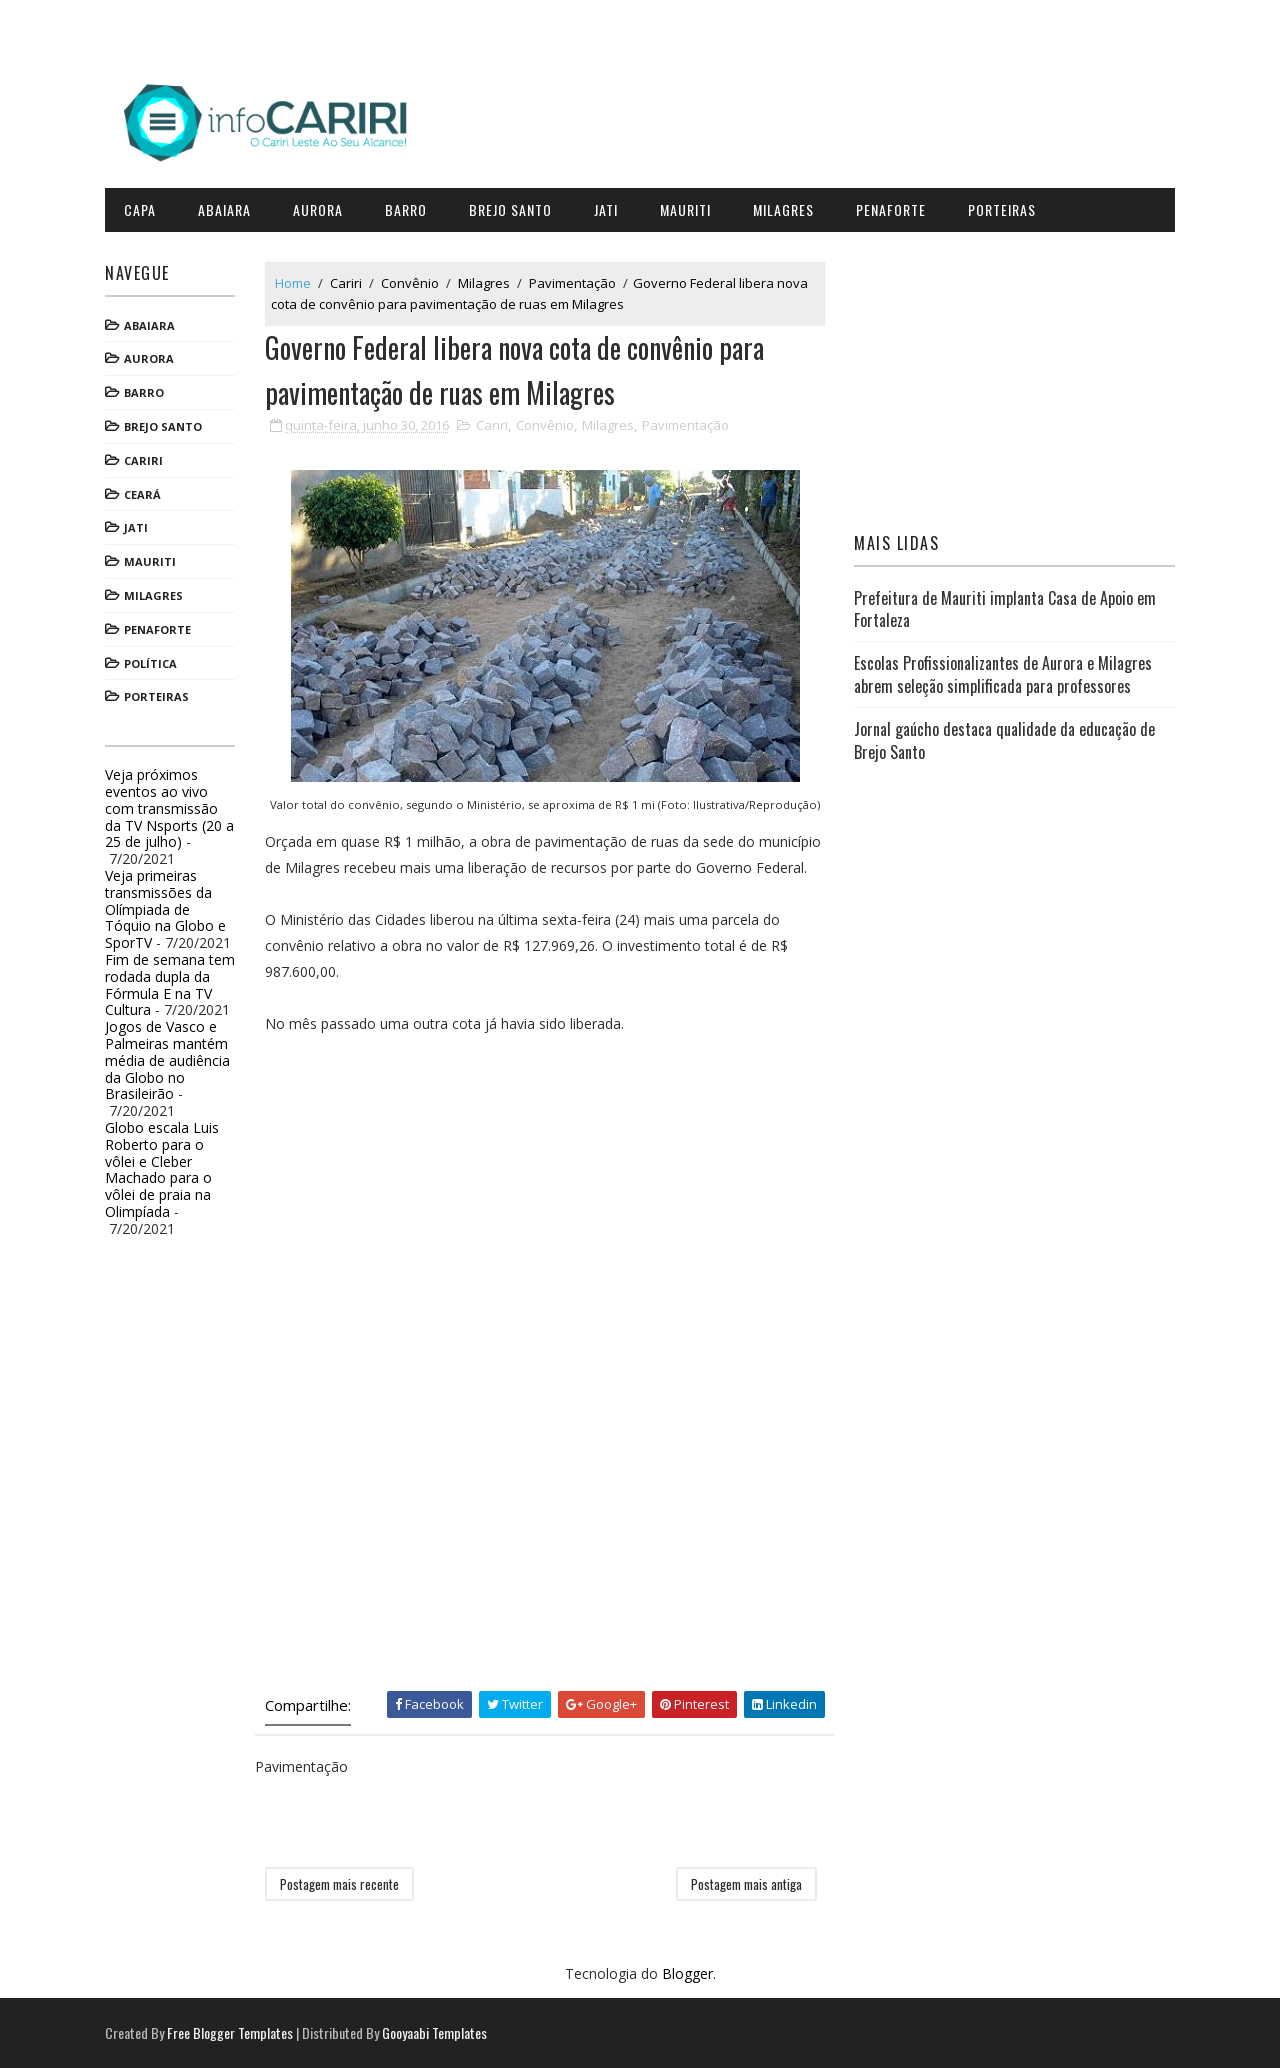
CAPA (140, 209)
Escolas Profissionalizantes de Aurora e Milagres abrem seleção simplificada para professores (1003, 674)
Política (150, 663)
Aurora (318, 209)
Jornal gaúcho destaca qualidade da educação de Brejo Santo (1004, 740)
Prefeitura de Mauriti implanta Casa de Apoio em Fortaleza (1005, 609)
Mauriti (685, 209)
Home (293, 283)
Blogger (687, 1973)
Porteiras (1002, 209)
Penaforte (891, 209)
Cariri (143, 460)
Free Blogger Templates (230, 2032)
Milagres (783, 209)
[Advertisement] (415, 1224)
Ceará (142, 494)
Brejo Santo (510, 209)
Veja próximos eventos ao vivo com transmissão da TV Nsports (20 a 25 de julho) (169, 808)
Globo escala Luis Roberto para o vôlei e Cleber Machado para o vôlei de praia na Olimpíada (162, 1169)
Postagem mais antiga (746, 1884)
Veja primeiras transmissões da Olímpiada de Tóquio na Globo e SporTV (165, 909)
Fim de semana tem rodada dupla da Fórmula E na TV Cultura (170, 984)
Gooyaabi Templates (434, 2032)
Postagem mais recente (339, 1884)
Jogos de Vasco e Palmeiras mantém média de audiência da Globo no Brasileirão (167, 1060)
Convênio (410, 283)
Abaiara (224, 209)
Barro (406, 209)
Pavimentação (572, 283)
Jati (606, 209)
